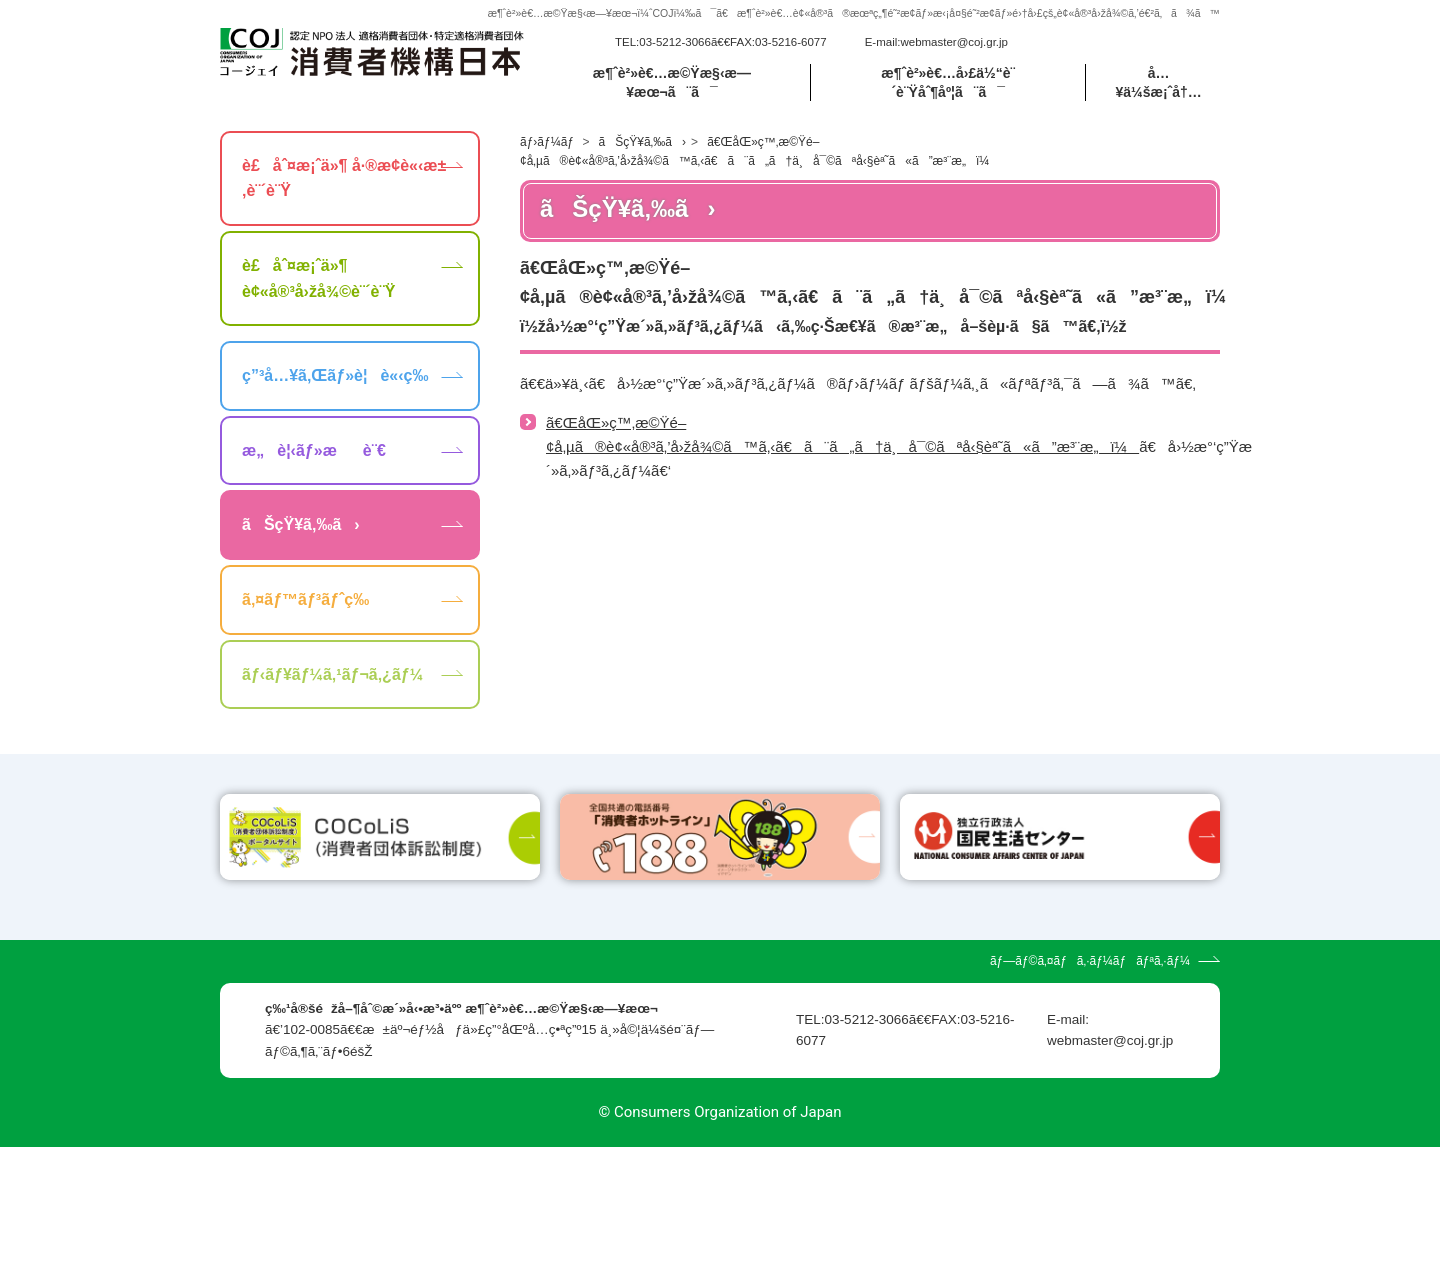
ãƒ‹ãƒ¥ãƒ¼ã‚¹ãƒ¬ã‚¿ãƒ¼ (332, 697)
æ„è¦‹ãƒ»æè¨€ (314, 473)
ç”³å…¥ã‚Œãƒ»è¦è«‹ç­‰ (335, 399)
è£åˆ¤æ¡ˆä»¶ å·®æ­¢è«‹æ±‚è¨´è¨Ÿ (344, 201)
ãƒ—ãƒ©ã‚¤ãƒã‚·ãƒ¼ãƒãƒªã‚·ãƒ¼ (1090, 1099)
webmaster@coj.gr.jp (954, 54)
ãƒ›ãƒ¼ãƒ (548, 165)
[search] (1103, 54)
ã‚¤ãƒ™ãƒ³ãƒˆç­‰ (305, 623)
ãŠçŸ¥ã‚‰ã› (642, 165)
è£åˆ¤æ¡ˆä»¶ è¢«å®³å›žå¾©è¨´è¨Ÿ (318, 302)
